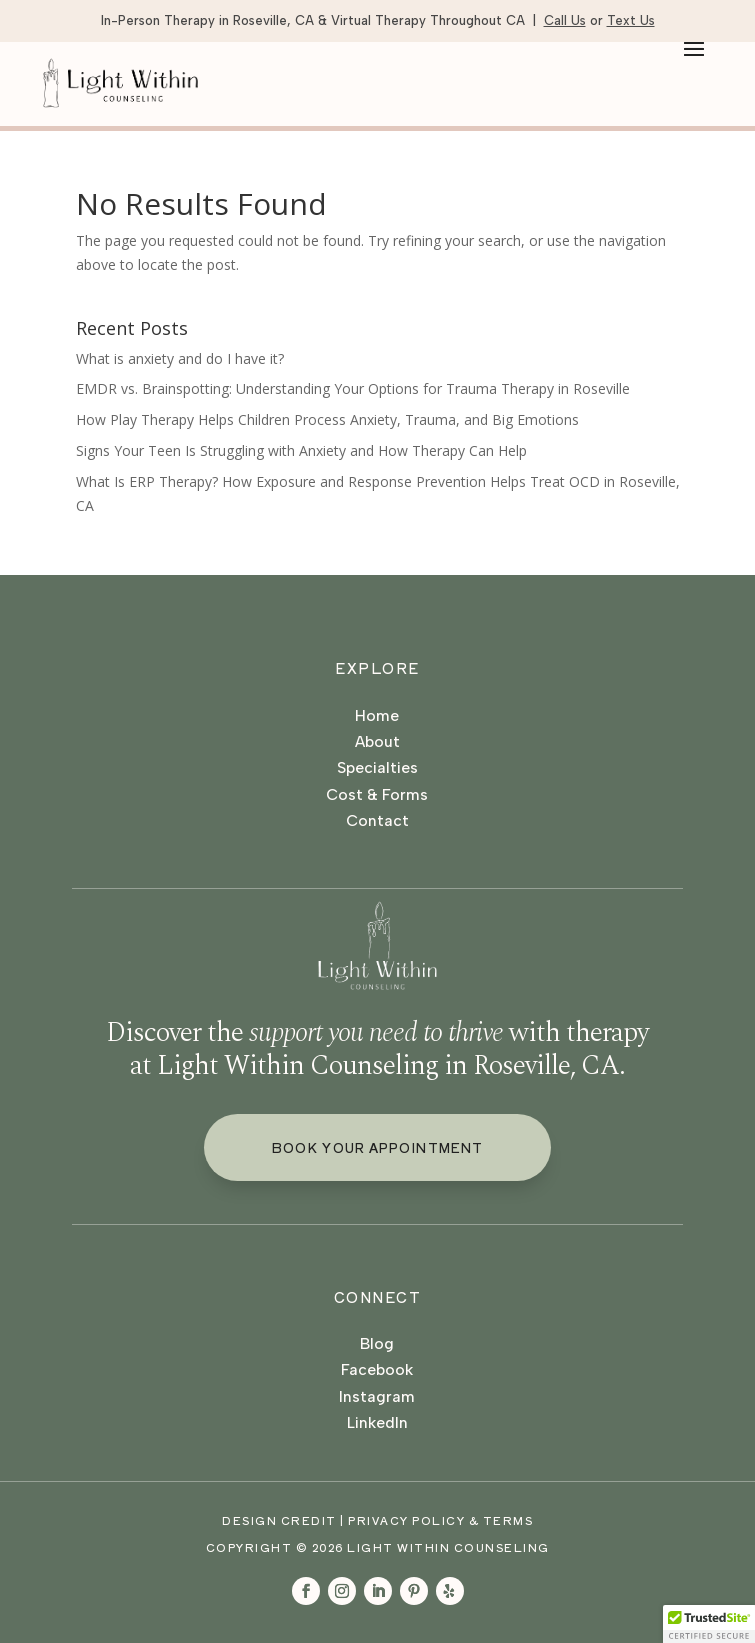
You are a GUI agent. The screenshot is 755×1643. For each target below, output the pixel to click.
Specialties (377, 767)
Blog (377, 1343)
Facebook (377, 1369)
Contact (377, 820)
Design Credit (279, 1520)
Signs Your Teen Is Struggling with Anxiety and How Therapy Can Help (301, 450)
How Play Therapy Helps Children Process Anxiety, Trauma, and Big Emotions (327, 419)
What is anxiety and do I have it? (180, 358)
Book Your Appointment (377, 1147)
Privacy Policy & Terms (440, 1520)
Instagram (377, 1396)
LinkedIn (377, 1422)
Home (377, 715)
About (377, 741)
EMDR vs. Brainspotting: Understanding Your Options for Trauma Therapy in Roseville (353, 388)
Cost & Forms (377, 794)
